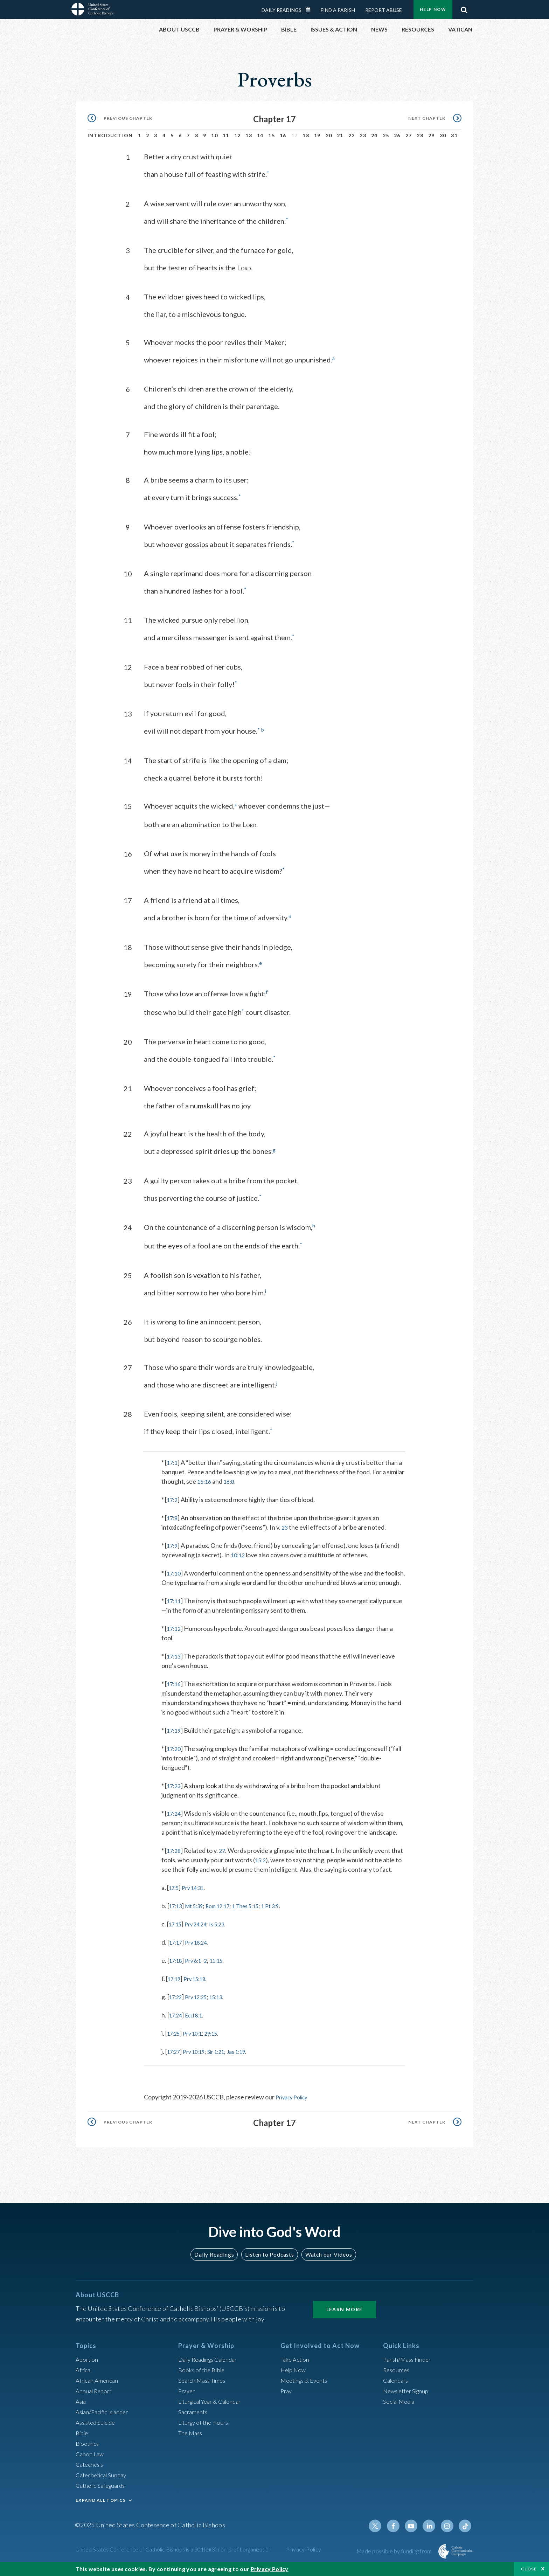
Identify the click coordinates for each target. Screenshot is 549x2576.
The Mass (191, 2441)
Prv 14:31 (197, 1903)
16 (283, 135)
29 (431, 135)
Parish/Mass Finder (409, 2367)
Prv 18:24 (201, 1957)
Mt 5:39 (199, 1921)
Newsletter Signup (408, 2399)
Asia (82, 2409)
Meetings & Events (306, 2388)
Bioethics (89, 2451)
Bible (83, 2441)
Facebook (398, 2534)
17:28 (174, 1856)
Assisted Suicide (98, 2430)
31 (454, 135)
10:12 (238, 1551)
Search (464, 8)
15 (271, 135)
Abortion (88, 2367)
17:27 (175, 2067)
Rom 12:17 (227, 1921)
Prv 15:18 (200, 1994)
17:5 (175, 1903)
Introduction (110, 135)
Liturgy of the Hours (205, 2430)
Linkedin (432, 2534)
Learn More (344, 2317)
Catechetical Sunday (103, 2483)
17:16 (174, 1690)
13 (248, 135)
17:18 (177, 1976)
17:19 (174, 1736)
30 (443, 135)
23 (363, 135)
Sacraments (193, 2420)
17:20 (174, 1754)
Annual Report (95, 2399)
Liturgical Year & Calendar (214, 2409)
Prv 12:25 (201, 2012)
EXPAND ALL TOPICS (101, 2508)
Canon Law (90, 2462)
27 (408, 135)
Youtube (415, 2534)
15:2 (273, 1866)
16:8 (231, 1478)
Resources (397, 2378)
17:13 (174, 1662)
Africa (84, 2378)
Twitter (381, 2534)
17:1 (173, 1459)
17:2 (173, 1496)
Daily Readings (281, 10)
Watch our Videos (325, 2262)
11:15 (224, 1976)
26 (397, 135)
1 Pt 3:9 (289, 1921)
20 (329, 135)
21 (340, 135)
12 (237, 135)
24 (374, 135)
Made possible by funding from (394, 2559)
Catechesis (91, 2472)
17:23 (174, 1791)
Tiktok (465, 2534)
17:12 (174, 1634)
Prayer (187, 2399)
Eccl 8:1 (198, 2030)
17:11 (174, 1607)
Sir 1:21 (225, 2067)
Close (529, 2568)
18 (306, 135)
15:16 (205, 1478)
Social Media (400, 2409)
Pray (286, 2399)
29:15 (219, 2048)
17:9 (173, 1542)
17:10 (174, 1569)
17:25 (175, 2048)
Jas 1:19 (249, 2067)
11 (226, 135)
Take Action (296, 2367)
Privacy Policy (294, 2112)
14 (260, 135)
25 (386, 135)
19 (317, 135)
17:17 (177, 1957)
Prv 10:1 (197, 2048)
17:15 (177, 1939)
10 (214, 135)
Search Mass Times (204, 2388)
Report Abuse (383, 10)
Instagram (449, 2534)
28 (420, 135)
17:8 (173, 1514)
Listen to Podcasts (269, 2262)
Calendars (397, 2388)
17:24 (174, 1819)
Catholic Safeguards (103, 2493)
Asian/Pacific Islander (105, 2420)
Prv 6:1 (197, 1976)
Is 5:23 (226, 1939)
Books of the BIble (203, 2378)
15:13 (225, 2012)
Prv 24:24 (201, 1939)
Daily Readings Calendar (310, 9)
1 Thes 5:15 (261, 1921)
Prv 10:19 (199, 2067)
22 (351, 135)
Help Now (433, 9)
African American (99, 2388)
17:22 (177, 2012)
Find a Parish (338, 10)
